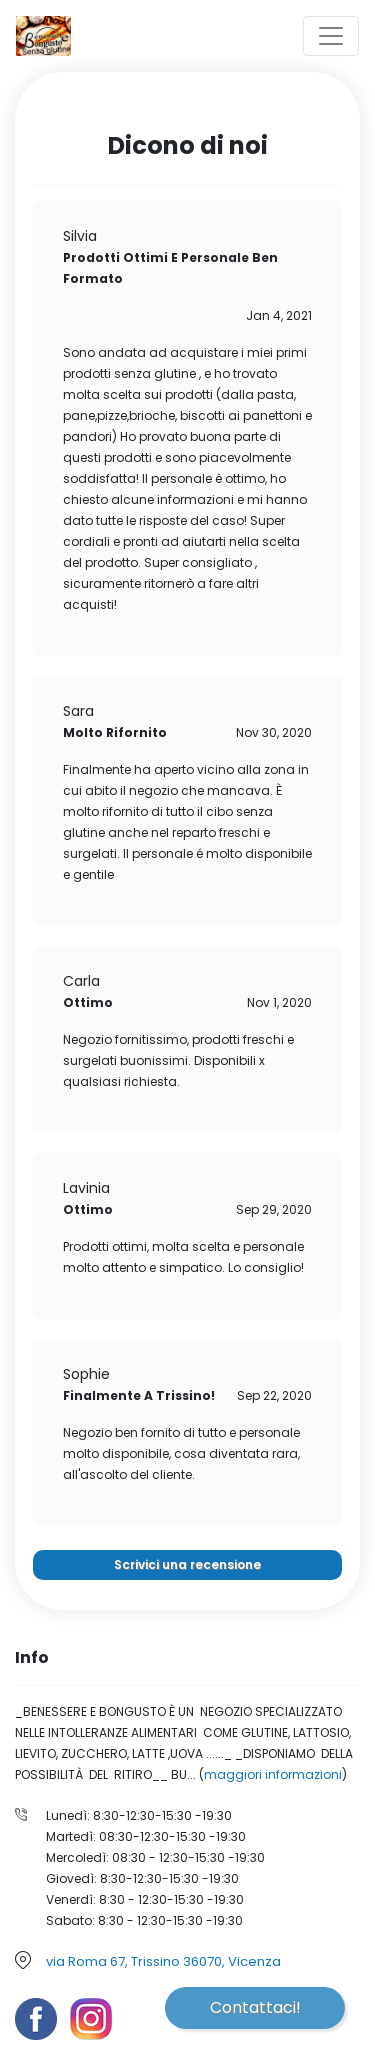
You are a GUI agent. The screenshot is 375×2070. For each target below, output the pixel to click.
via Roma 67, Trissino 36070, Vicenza (163, 1961)
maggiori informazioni (273, 1774)
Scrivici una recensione (187, 1564)
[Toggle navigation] (331, 36)
